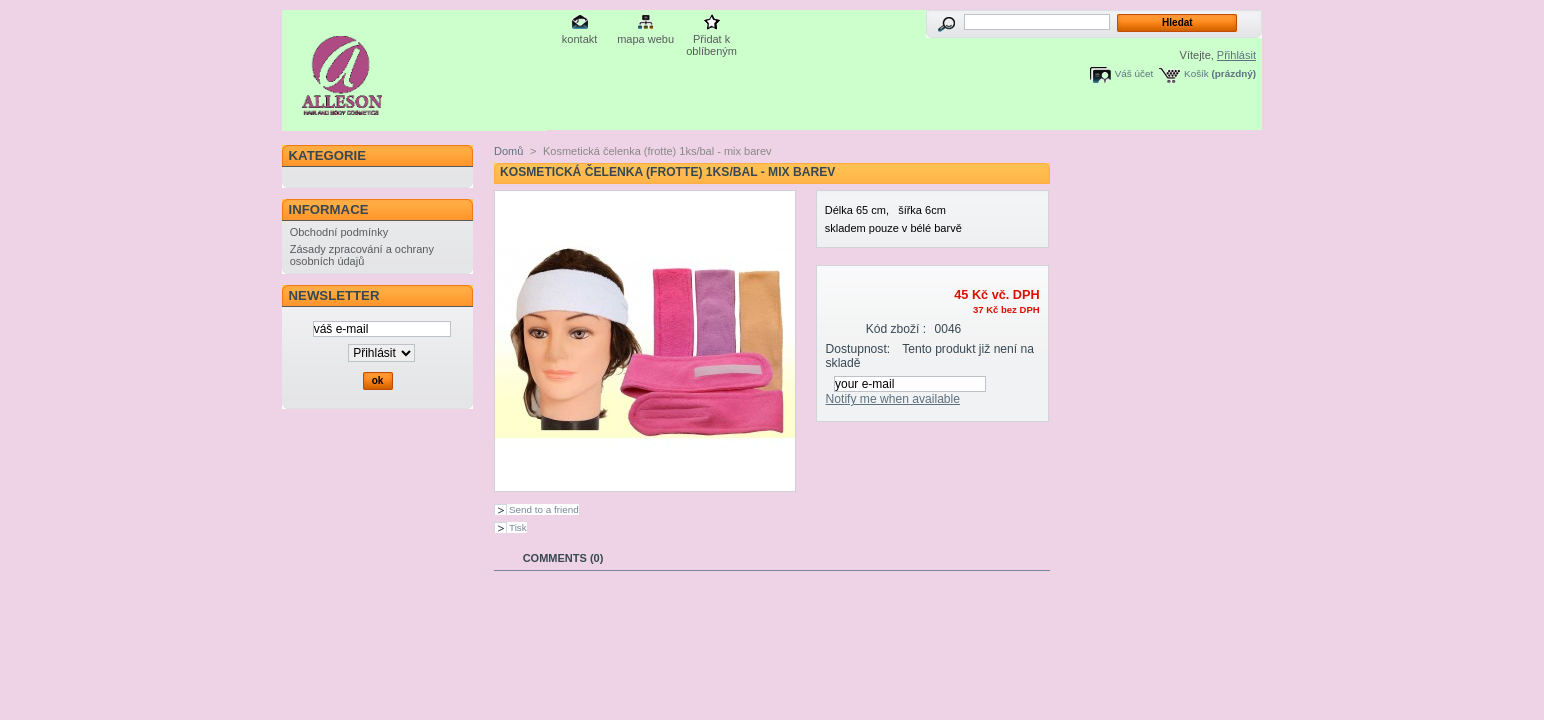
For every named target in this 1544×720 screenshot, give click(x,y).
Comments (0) (563, 558)
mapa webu (645, 39)
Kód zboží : (896, 329)
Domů (508, 151)
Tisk (518, 527)
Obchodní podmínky (339, 232)
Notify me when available (893, 399)
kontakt (579, 39)
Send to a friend (544, 509)
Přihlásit (1236, 55)
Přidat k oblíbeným (711, 40)
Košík (1196, 73)
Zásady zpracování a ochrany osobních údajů (362, 255)
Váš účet (1134, 73)
